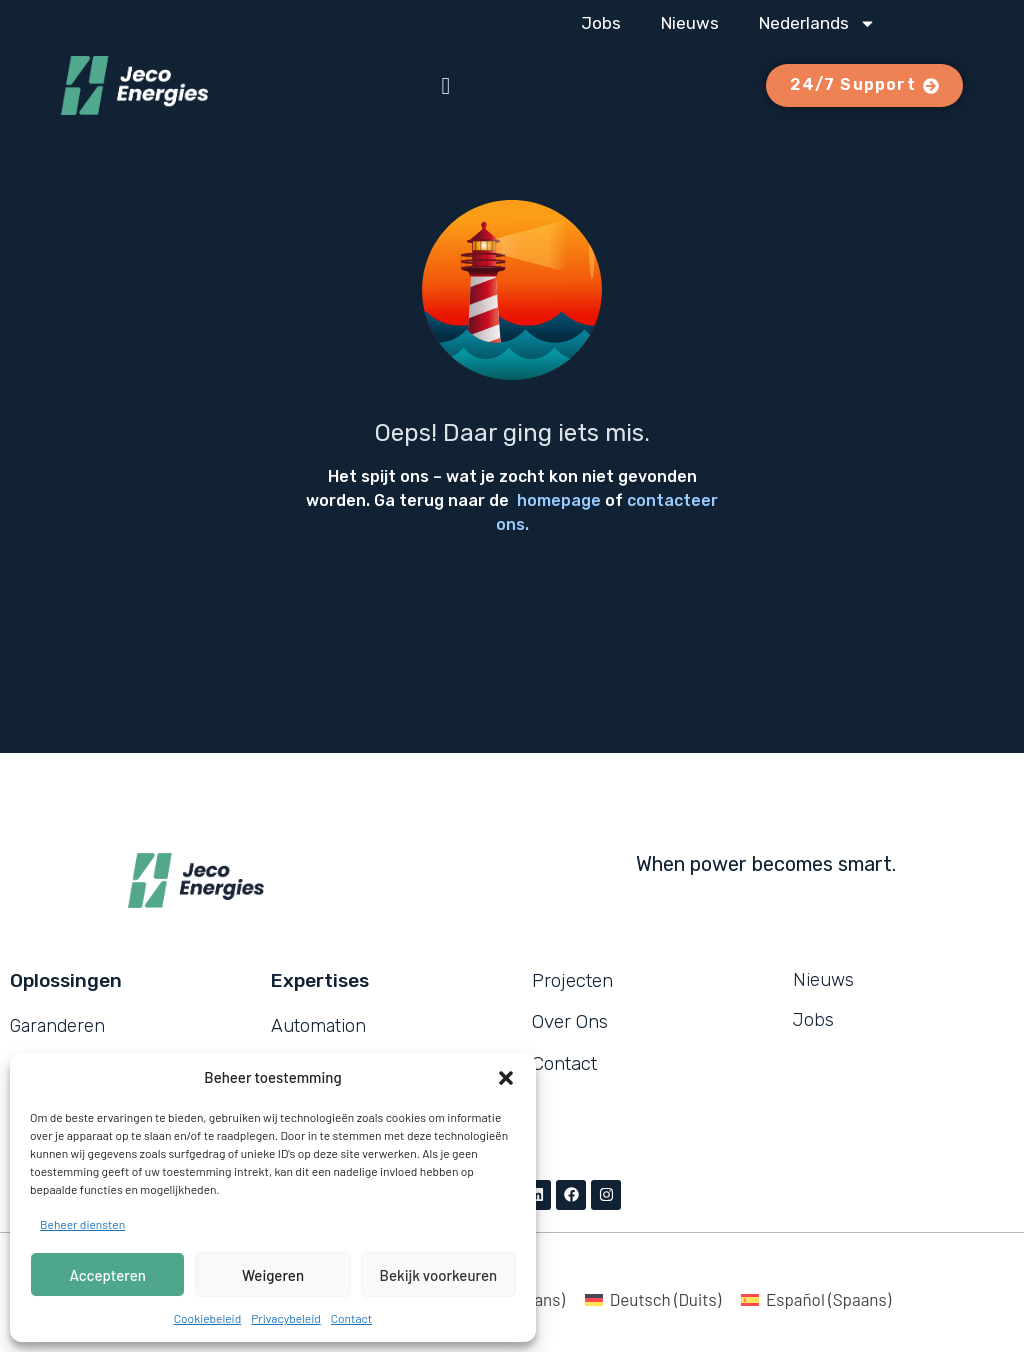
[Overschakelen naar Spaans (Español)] (816, 1299)
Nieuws (690, 23)
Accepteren (108, 1275)
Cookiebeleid (207, 1318)
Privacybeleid (286, 1318)
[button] (506, 1078)
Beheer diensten (82, 1224)
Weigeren (273, 1275)
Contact (351, 1318)
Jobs (601, 23)
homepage (559, 500)
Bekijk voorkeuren (439, 1275)
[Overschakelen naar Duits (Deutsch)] (653, 1299)
